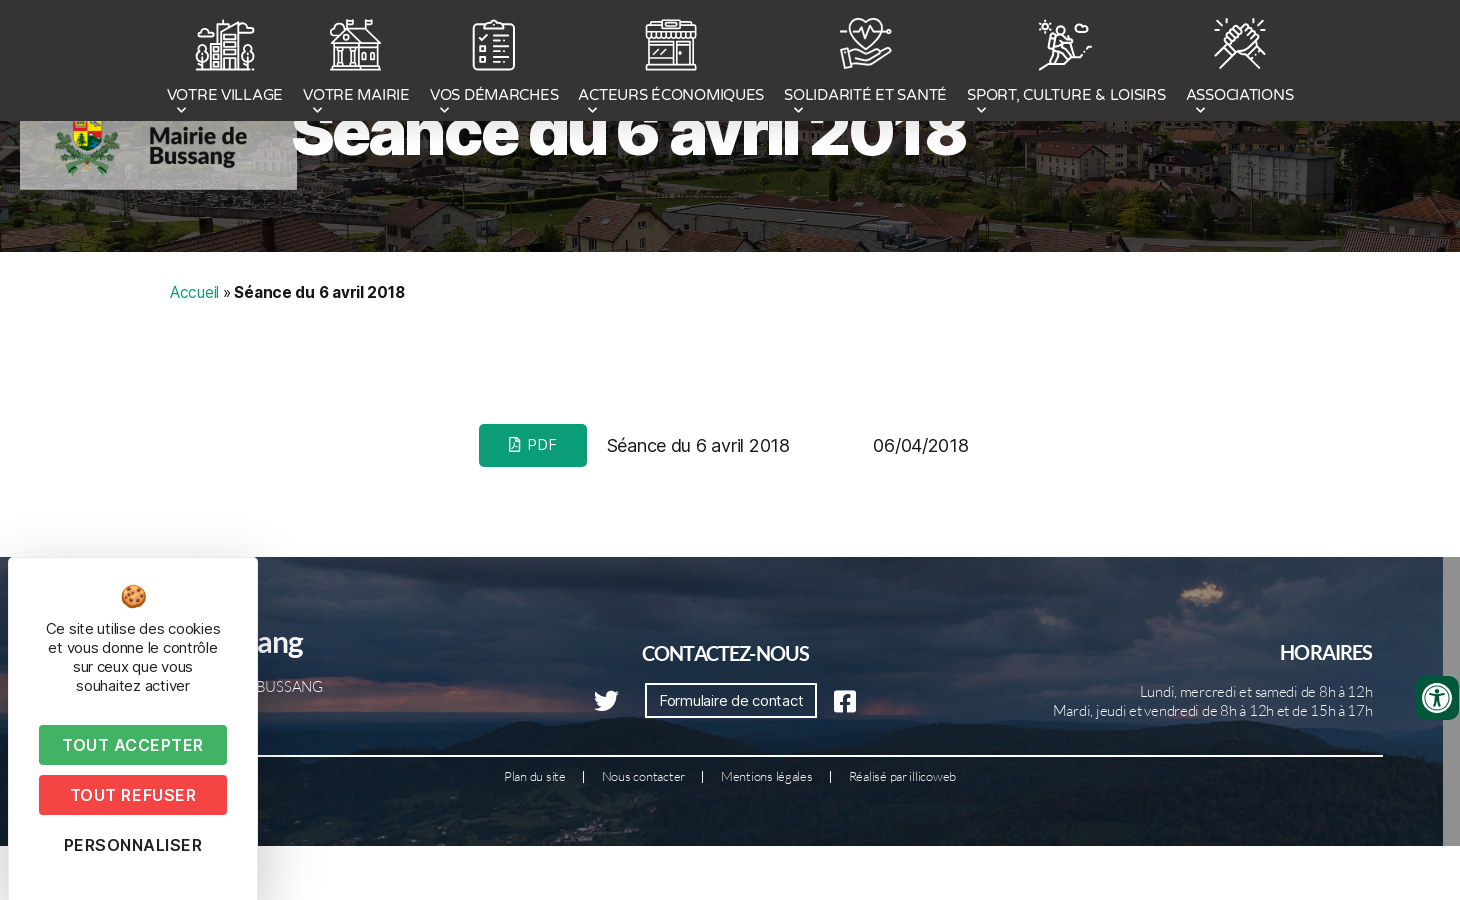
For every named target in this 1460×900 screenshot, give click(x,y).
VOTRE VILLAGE (225, 63)
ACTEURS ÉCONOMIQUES (671, 63)
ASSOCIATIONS (1240, 63)
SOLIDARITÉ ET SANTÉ (865, 63)
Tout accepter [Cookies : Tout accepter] (133, 745)
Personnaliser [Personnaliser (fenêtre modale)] (133, 845)
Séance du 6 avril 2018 (629, 211)
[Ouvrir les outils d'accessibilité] (1437, 698)
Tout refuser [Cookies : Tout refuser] (133, 795)
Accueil (194, 372)
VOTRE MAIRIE (356, 63)
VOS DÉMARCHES (494, 63)
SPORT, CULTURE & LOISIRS (1066, 63)
